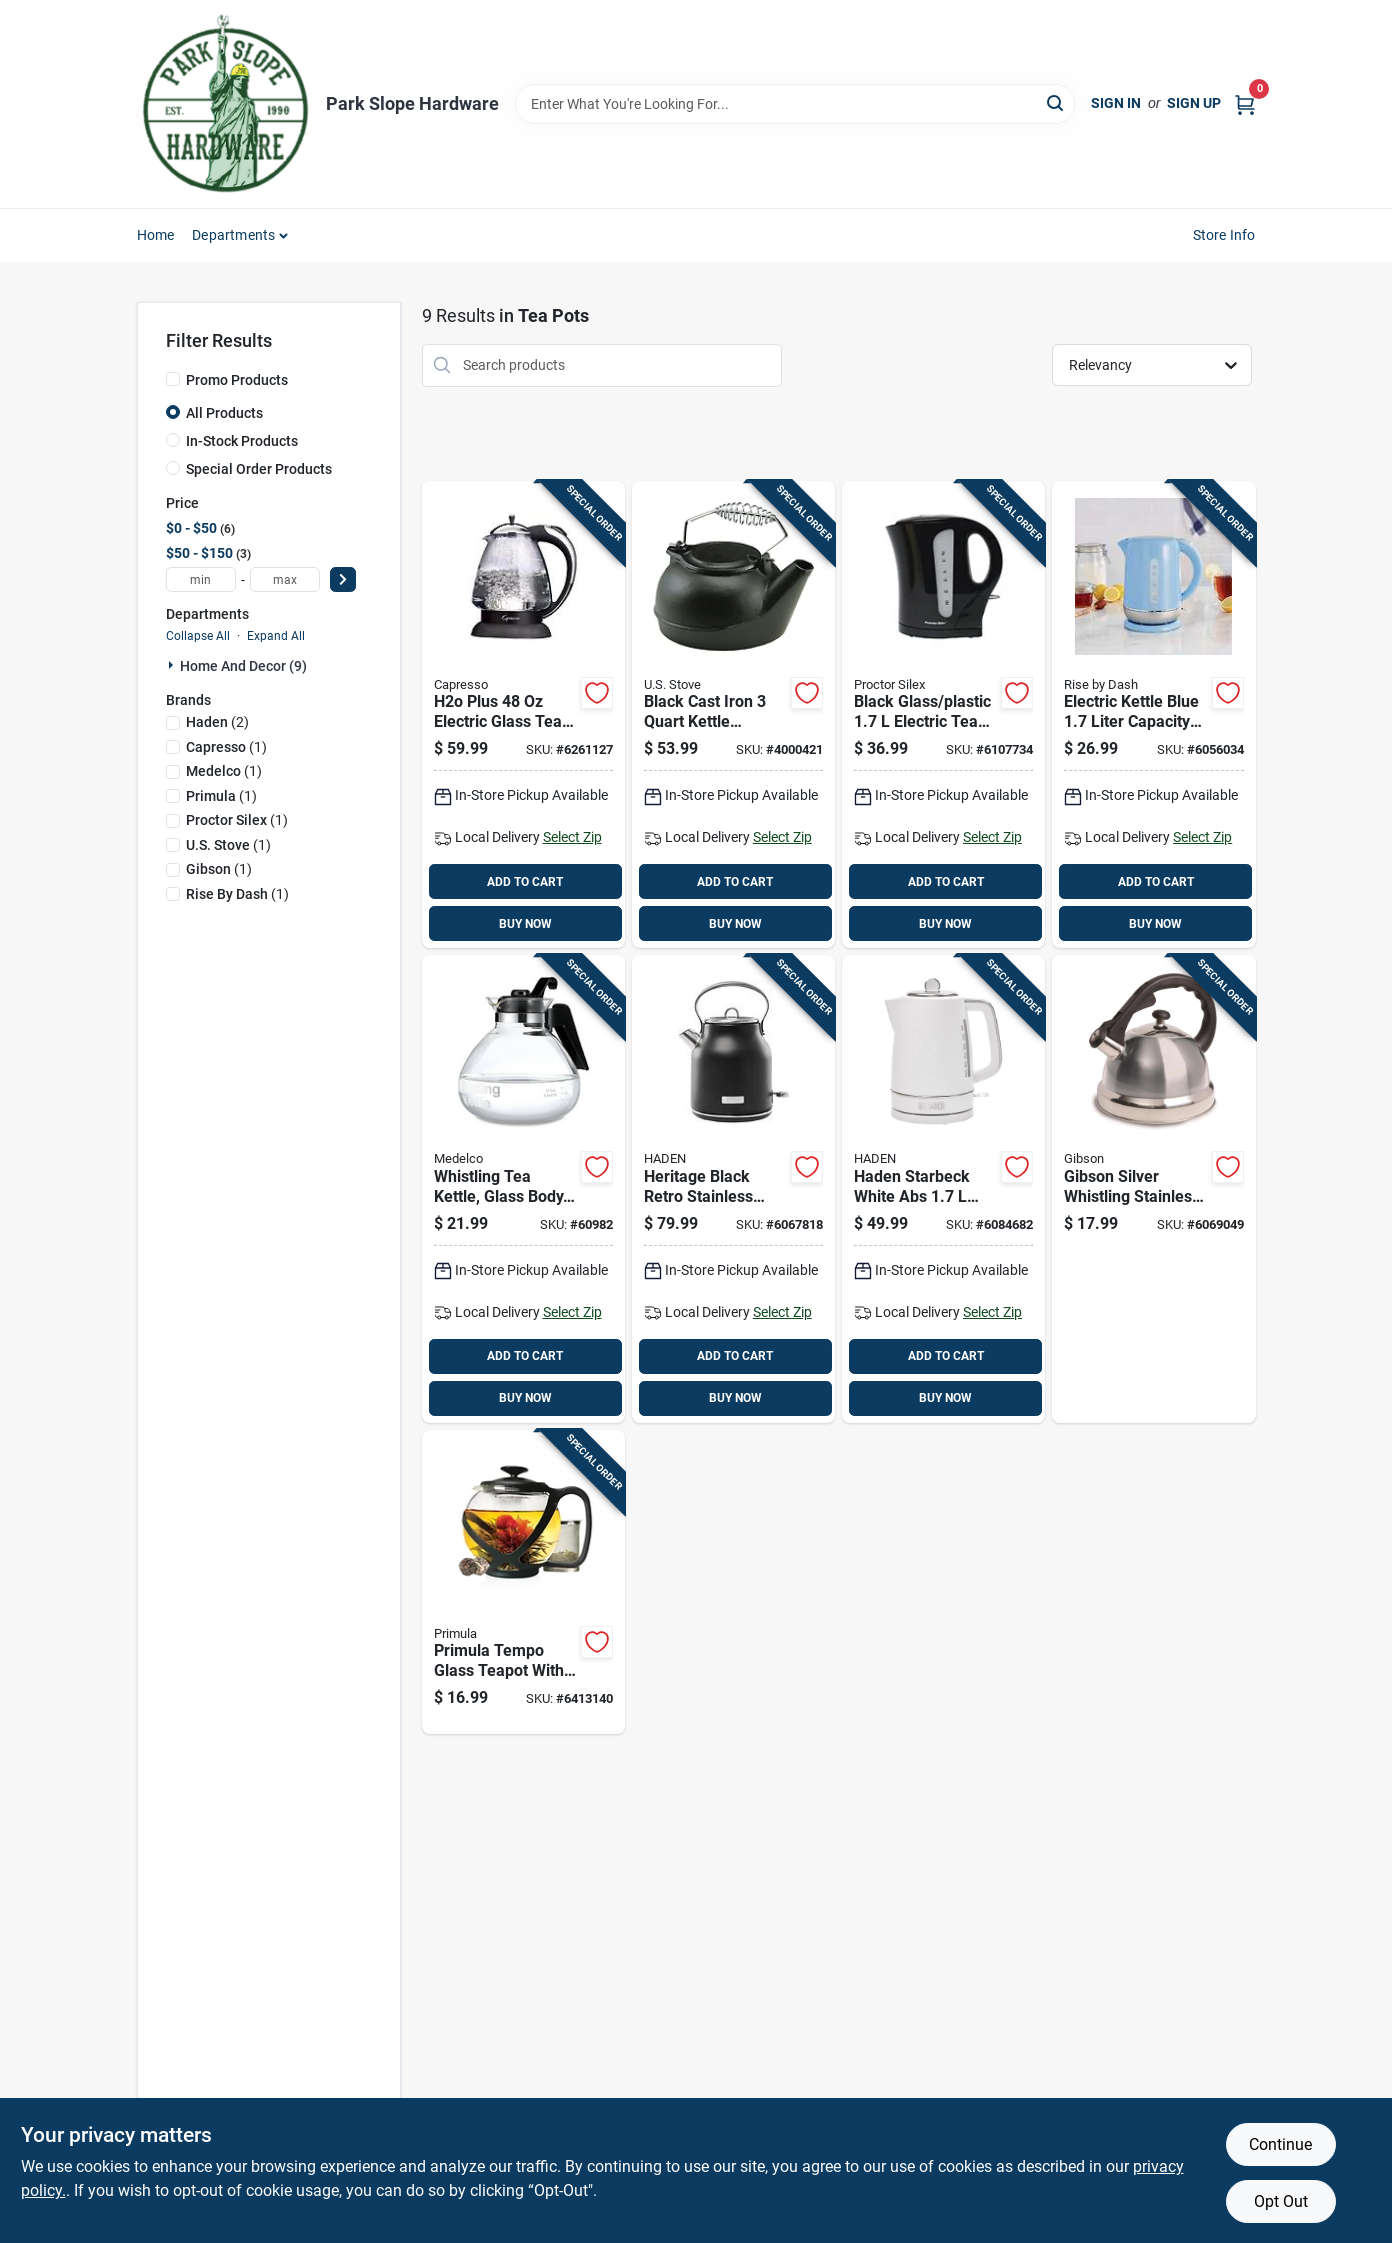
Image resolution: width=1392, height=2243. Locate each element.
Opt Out (1281, 2201)
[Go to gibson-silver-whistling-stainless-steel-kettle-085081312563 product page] (1153, 1189)
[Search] (1056, 102)
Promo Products (237, 380)
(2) (217, 722)
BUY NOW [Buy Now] (525, 924)
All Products (224, 413)
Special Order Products (259, 469)
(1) (226, 747)
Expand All (276, 636)
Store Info (1224, 235)
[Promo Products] (173, 379)
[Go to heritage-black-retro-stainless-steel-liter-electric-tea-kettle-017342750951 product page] (733, 1189)
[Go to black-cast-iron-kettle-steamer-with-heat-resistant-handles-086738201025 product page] (733, 715)
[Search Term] (795, 104)
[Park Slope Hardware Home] (224, 104)
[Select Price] (343, 579)
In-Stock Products (242, 441)
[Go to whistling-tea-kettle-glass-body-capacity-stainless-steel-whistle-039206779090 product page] (523, 1189)
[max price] (285, 579)
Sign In (1116, 103)
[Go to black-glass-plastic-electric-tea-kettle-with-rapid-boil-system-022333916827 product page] (943, 715)
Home (156, 235)
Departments (233, 235)
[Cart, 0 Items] (1245, 103)
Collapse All (198, 636)
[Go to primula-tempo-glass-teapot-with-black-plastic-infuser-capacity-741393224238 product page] (523, 1582)
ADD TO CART (525, 882)
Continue (1280, 2144)
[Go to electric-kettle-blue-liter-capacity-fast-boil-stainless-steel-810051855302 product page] (1153, 715)
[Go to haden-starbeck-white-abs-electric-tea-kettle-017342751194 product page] (943, 1189)
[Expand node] (173, 665)
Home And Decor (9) (243, 666)
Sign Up (1194, 103)
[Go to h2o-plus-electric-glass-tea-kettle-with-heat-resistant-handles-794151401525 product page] (523, 715)
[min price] (201, 579)
